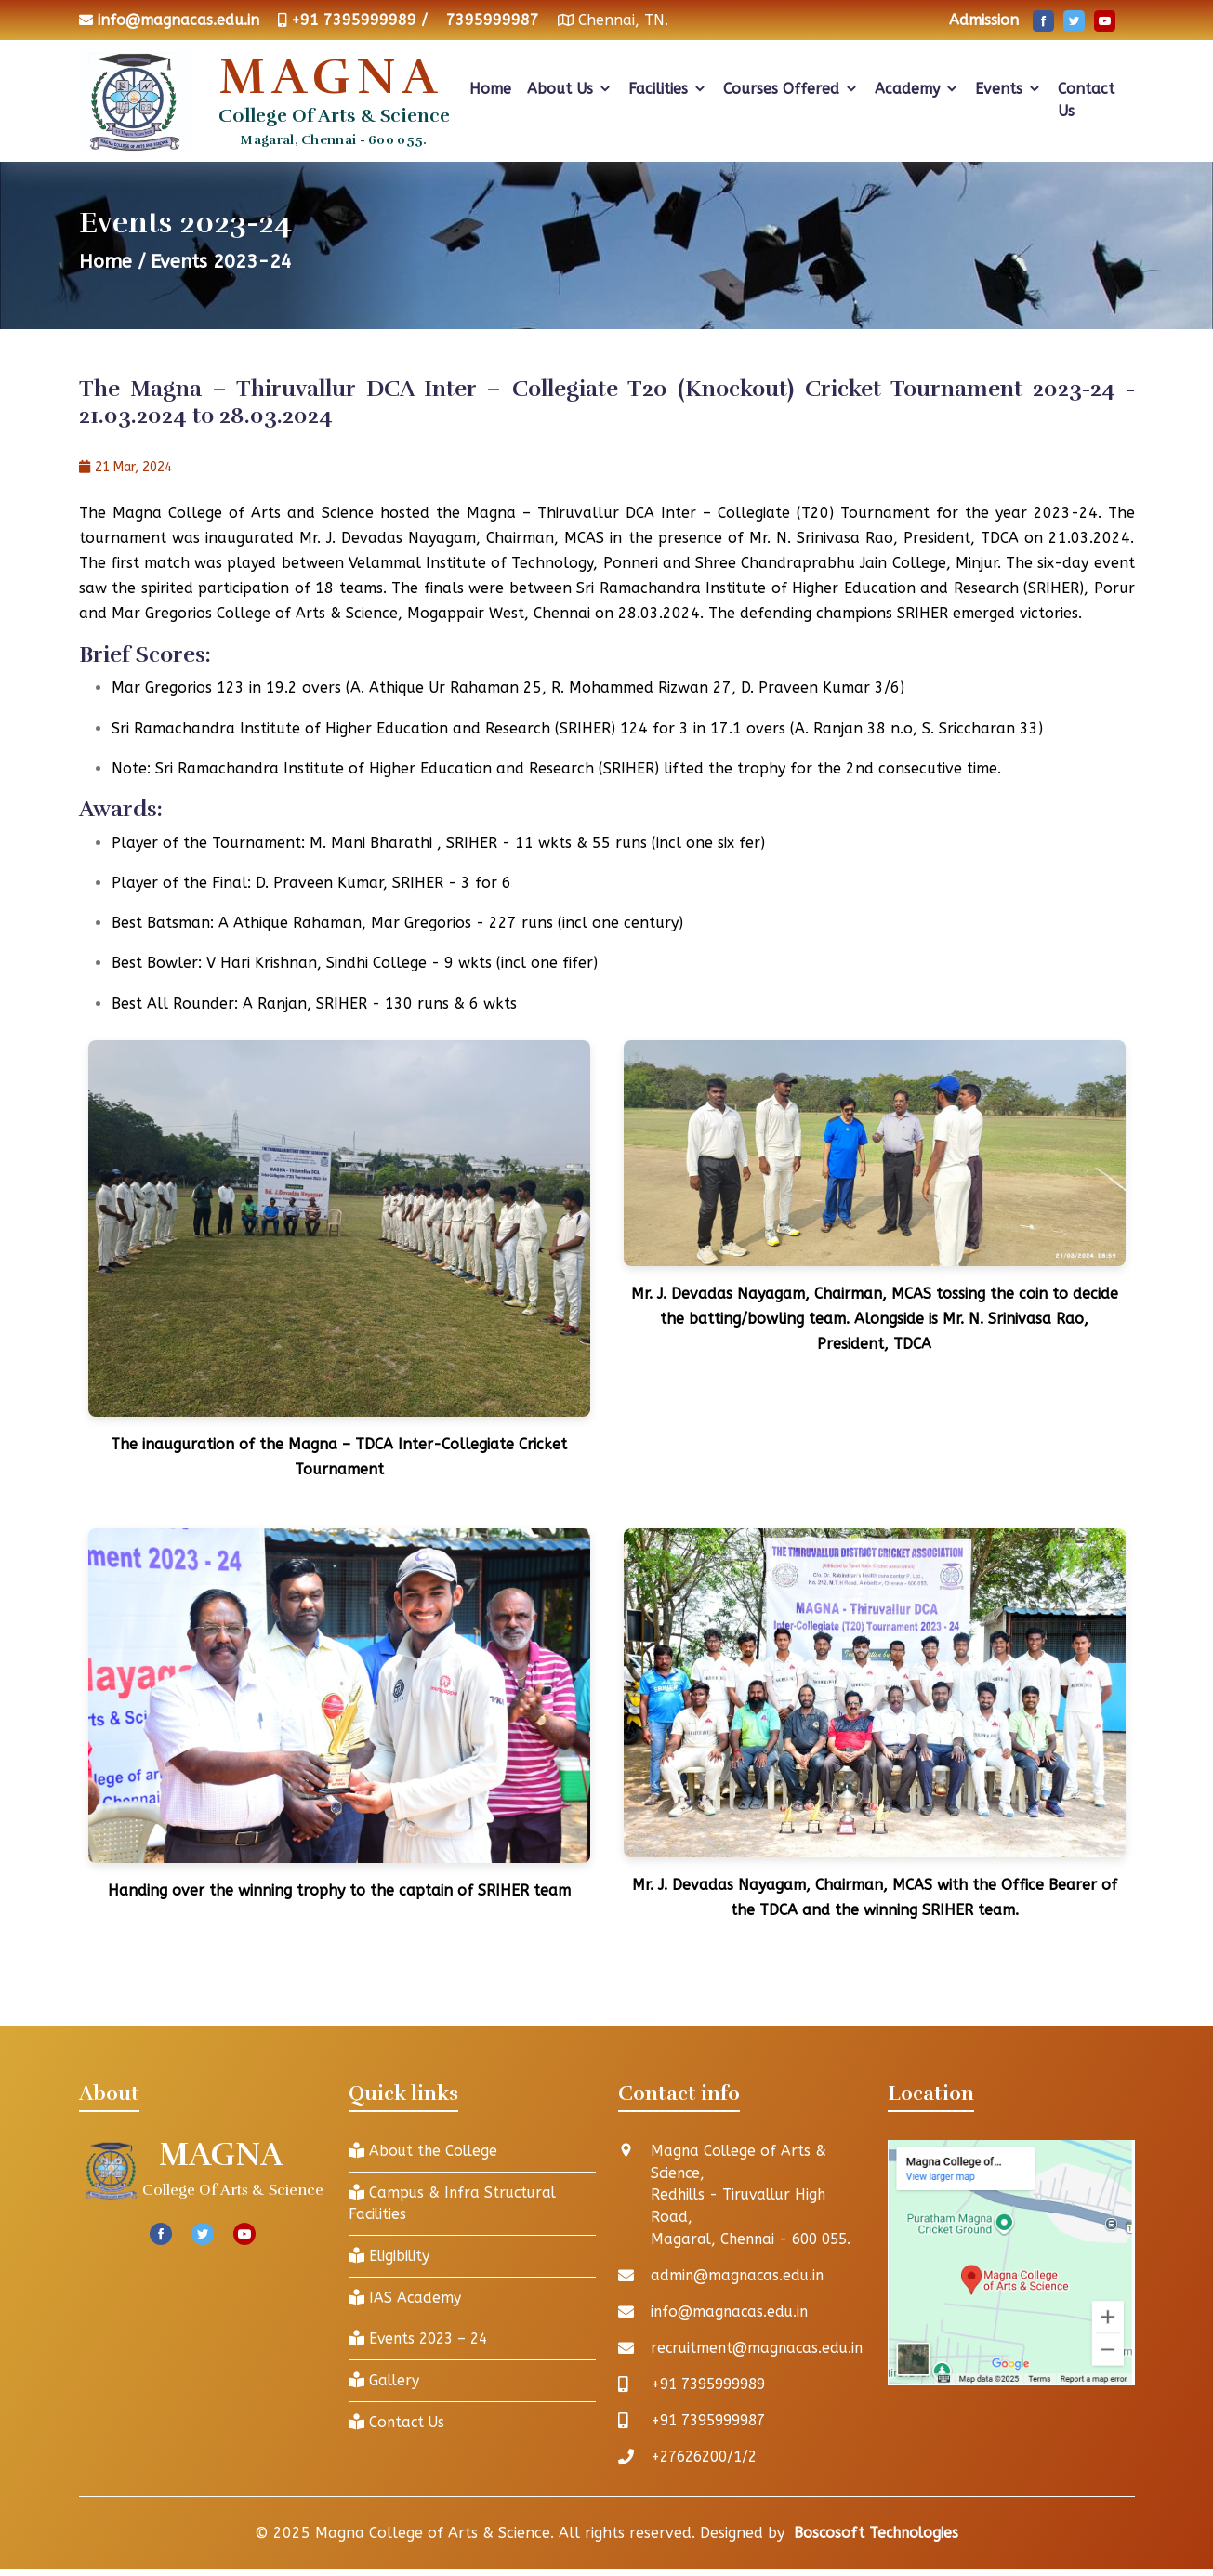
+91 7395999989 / (359, 20)
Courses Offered (791, 89)
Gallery (385, 2382)
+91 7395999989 (713, 2385)
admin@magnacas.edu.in (739, 2276)
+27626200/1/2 (708, 2457)
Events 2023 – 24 (421, 2340)
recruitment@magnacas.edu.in (760, 2349)
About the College (425, 2151)
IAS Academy (405, 2298)
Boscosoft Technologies (876, 2534)
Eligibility (390, 2257)
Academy (917, 89)
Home (490, 89)
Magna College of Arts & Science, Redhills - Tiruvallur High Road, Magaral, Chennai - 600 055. (755, 2195)
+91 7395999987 (713, 2421)
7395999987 (492, 20)
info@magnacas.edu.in (178, 20)
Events (1008, 89)
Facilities (667, 89)
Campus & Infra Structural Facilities (455, 2204)
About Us (570, 89)
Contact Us (1086, 100)
